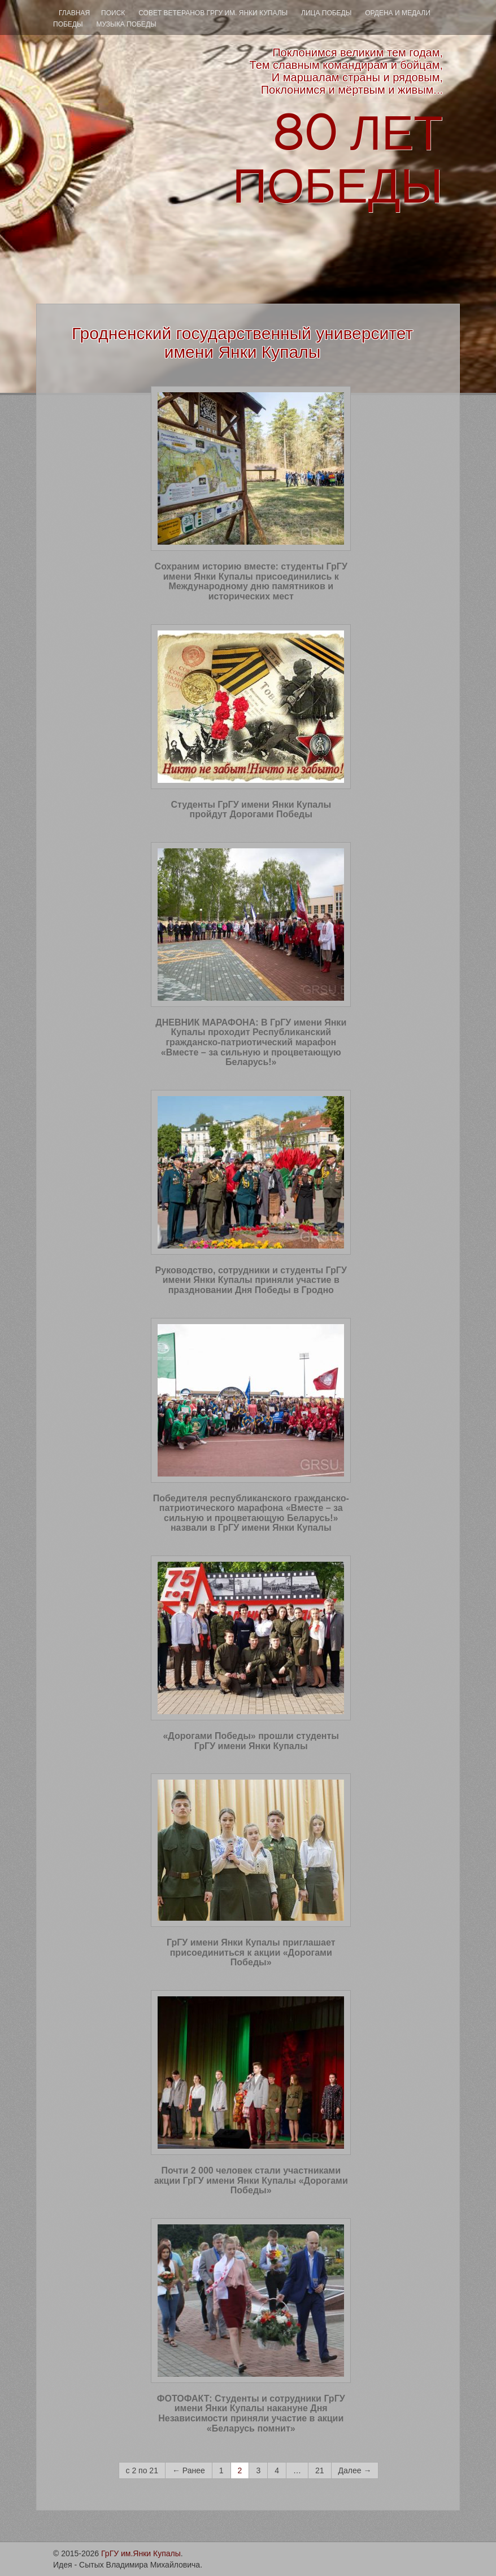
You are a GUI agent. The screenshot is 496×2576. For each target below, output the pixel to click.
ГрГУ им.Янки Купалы (141, 2553)
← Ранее (188, 2470)
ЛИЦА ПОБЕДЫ (326, 13)
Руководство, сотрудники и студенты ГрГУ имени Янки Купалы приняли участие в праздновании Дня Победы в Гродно (251, 1280)
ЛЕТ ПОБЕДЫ (338, 160)
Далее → (355, 2470)
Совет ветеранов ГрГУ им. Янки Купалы (213, 13)
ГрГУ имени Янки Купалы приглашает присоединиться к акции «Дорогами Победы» (251, 1952)
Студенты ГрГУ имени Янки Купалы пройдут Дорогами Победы (251, 810)
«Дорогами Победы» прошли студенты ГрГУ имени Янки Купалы (251, 1741)
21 (319, 2470)
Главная (74, 13)
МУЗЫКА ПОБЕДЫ (126, 24)
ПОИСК (113, 13)
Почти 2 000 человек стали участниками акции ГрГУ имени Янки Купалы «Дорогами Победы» (251, 2180)
